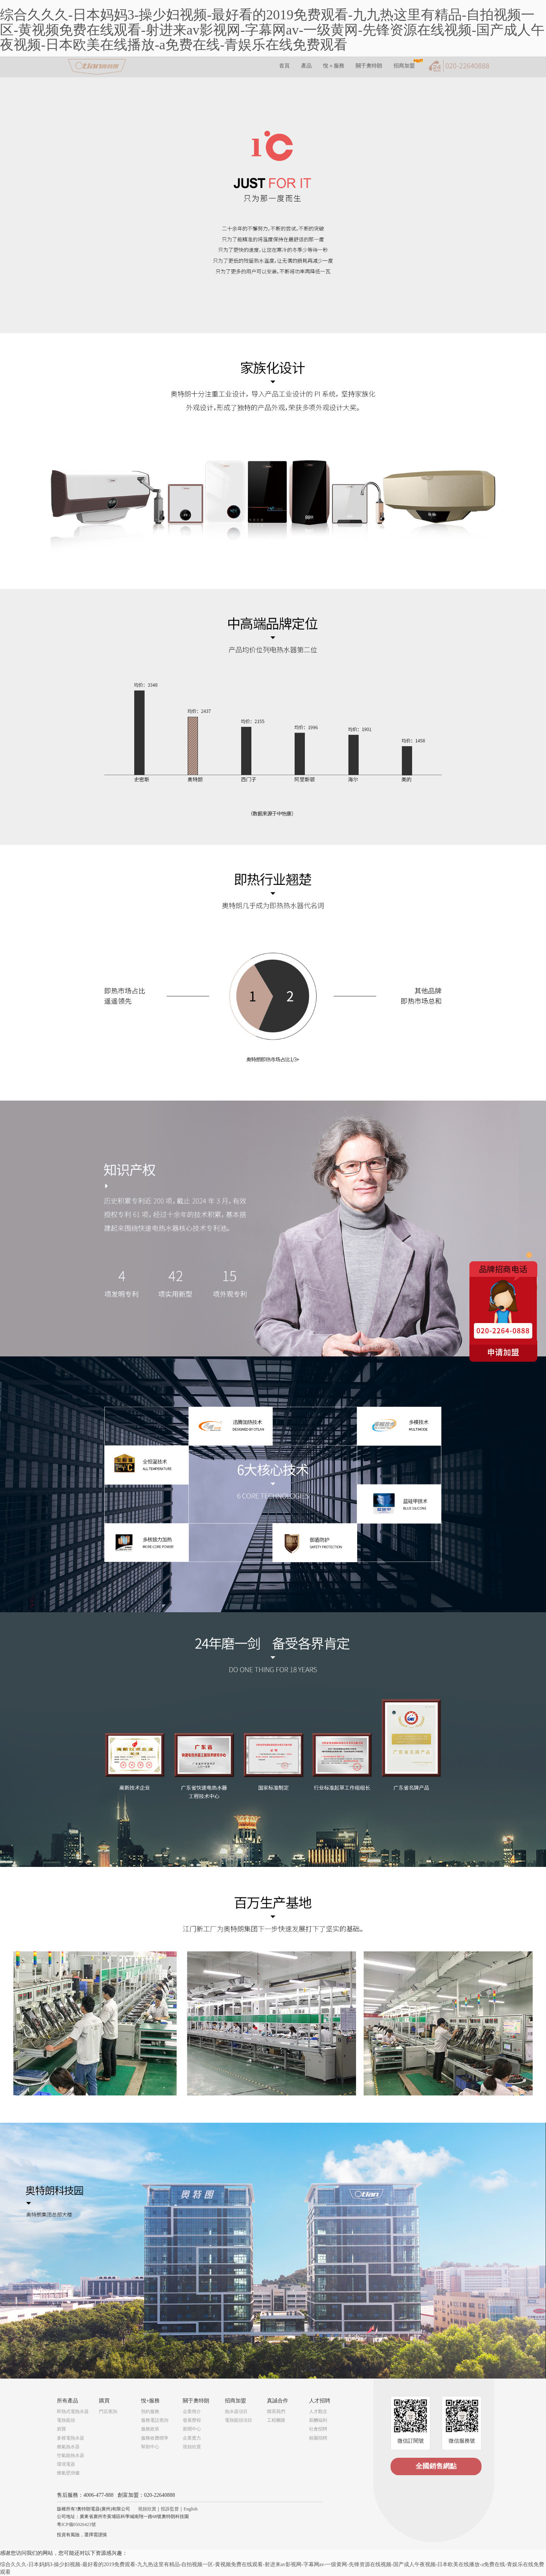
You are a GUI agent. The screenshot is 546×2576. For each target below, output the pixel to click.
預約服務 (150, 2411)
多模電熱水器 (70, 2438)
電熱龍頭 (66, 2420)
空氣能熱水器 (70, 2455)
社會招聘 (318, 2429)
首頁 (284, 66)
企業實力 (192, 2438)
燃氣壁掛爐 (68, 2473)
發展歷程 (192, 2420)
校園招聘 (318, 2438)
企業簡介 (192, 2411)
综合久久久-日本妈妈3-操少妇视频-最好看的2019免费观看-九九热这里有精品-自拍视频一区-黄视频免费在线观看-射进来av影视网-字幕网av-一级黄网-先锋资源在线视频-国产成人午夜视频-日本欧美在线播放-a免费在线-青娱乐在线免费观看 (272, 29)
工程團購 (276, 2420)
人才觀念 (318, 2411)
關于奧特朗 (369, 66)
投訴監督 (170, 2509)
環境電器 (66, 2464)
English (191, 2509)
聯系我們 (276, 2411)
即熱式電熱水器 (73, 2411)
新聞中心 (192, 2429)
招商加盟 (404, 66)
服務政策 (150, 2429)
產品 (306, 66)
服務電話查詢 (154, 2420)
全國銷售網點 (436, 2466)
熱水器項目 (236, 2411)
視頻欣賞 (192, 2446)
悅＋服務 (333, 66)
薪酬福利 (318, 2420)
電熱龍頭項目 (238, 2420)
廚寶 (61, 2429)
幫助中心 (150, 2446)
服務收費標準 (154, 2438)
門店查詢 (108, 2411)
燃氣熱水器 (68, 2446)
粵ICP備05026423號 (76, 2524)
